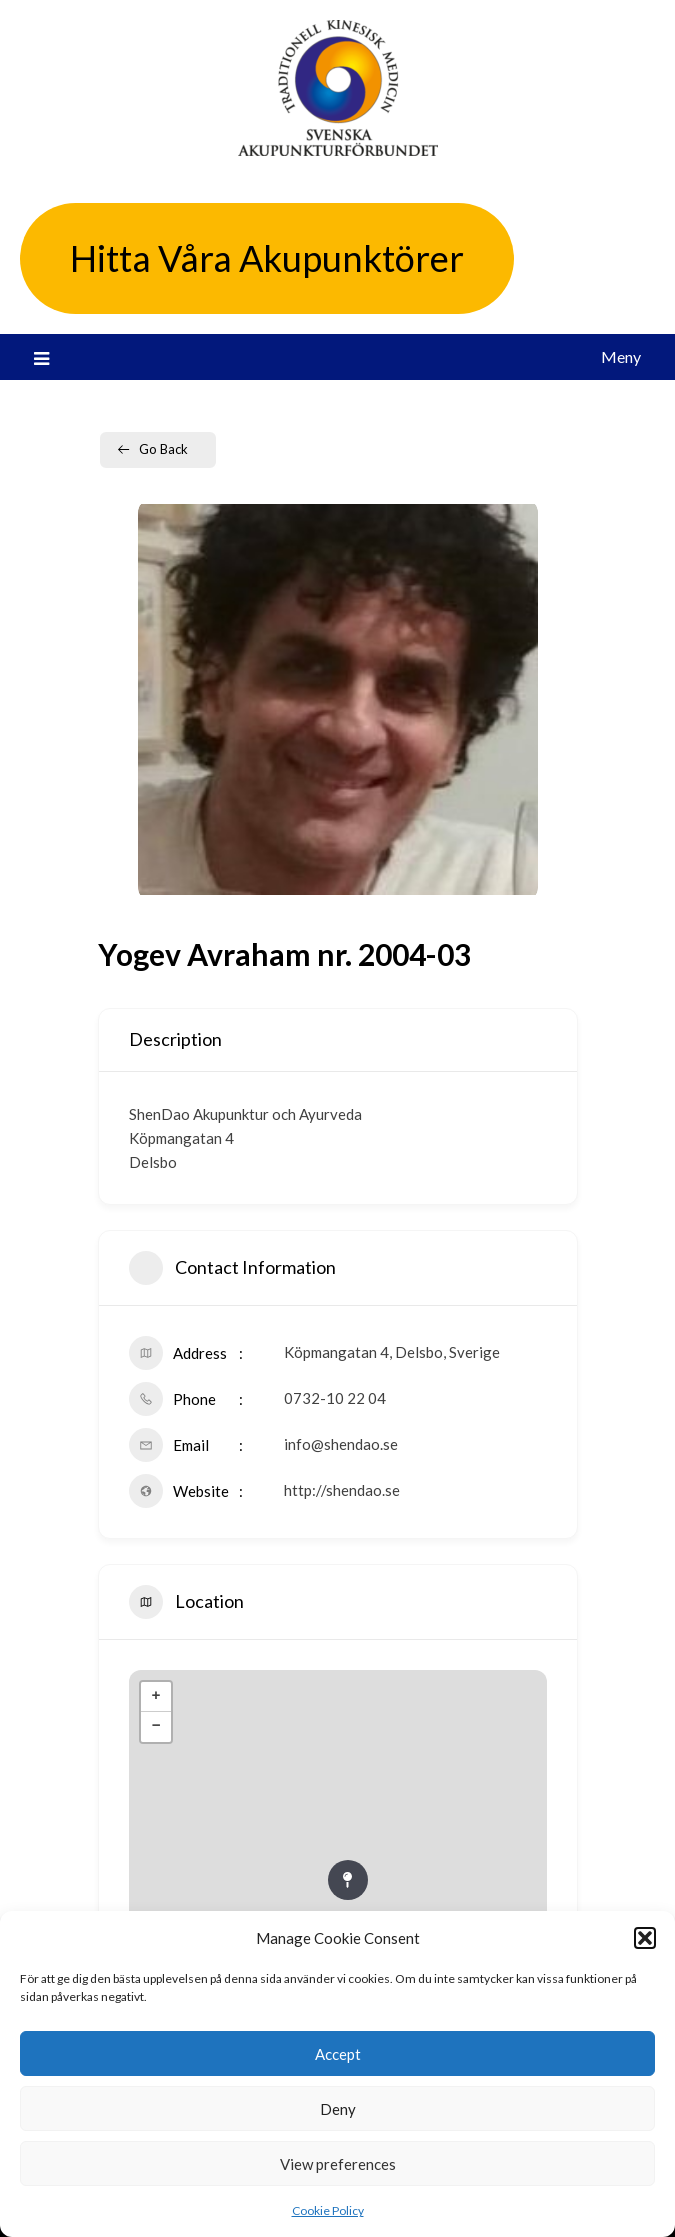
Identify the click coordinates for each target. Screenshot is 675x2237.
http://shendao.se (342, 1490)
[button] (645, 1938)
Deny (338, 2109)
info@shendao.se (341, 1444)
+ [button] (155, 1697)
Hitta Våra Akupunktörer (267, 258)
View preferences (338, 2164)
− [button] (155, 1727)
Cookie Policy (328, 2210)
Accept (338, 2054)
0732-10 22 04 (335, 1398)
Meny (621, 356)
